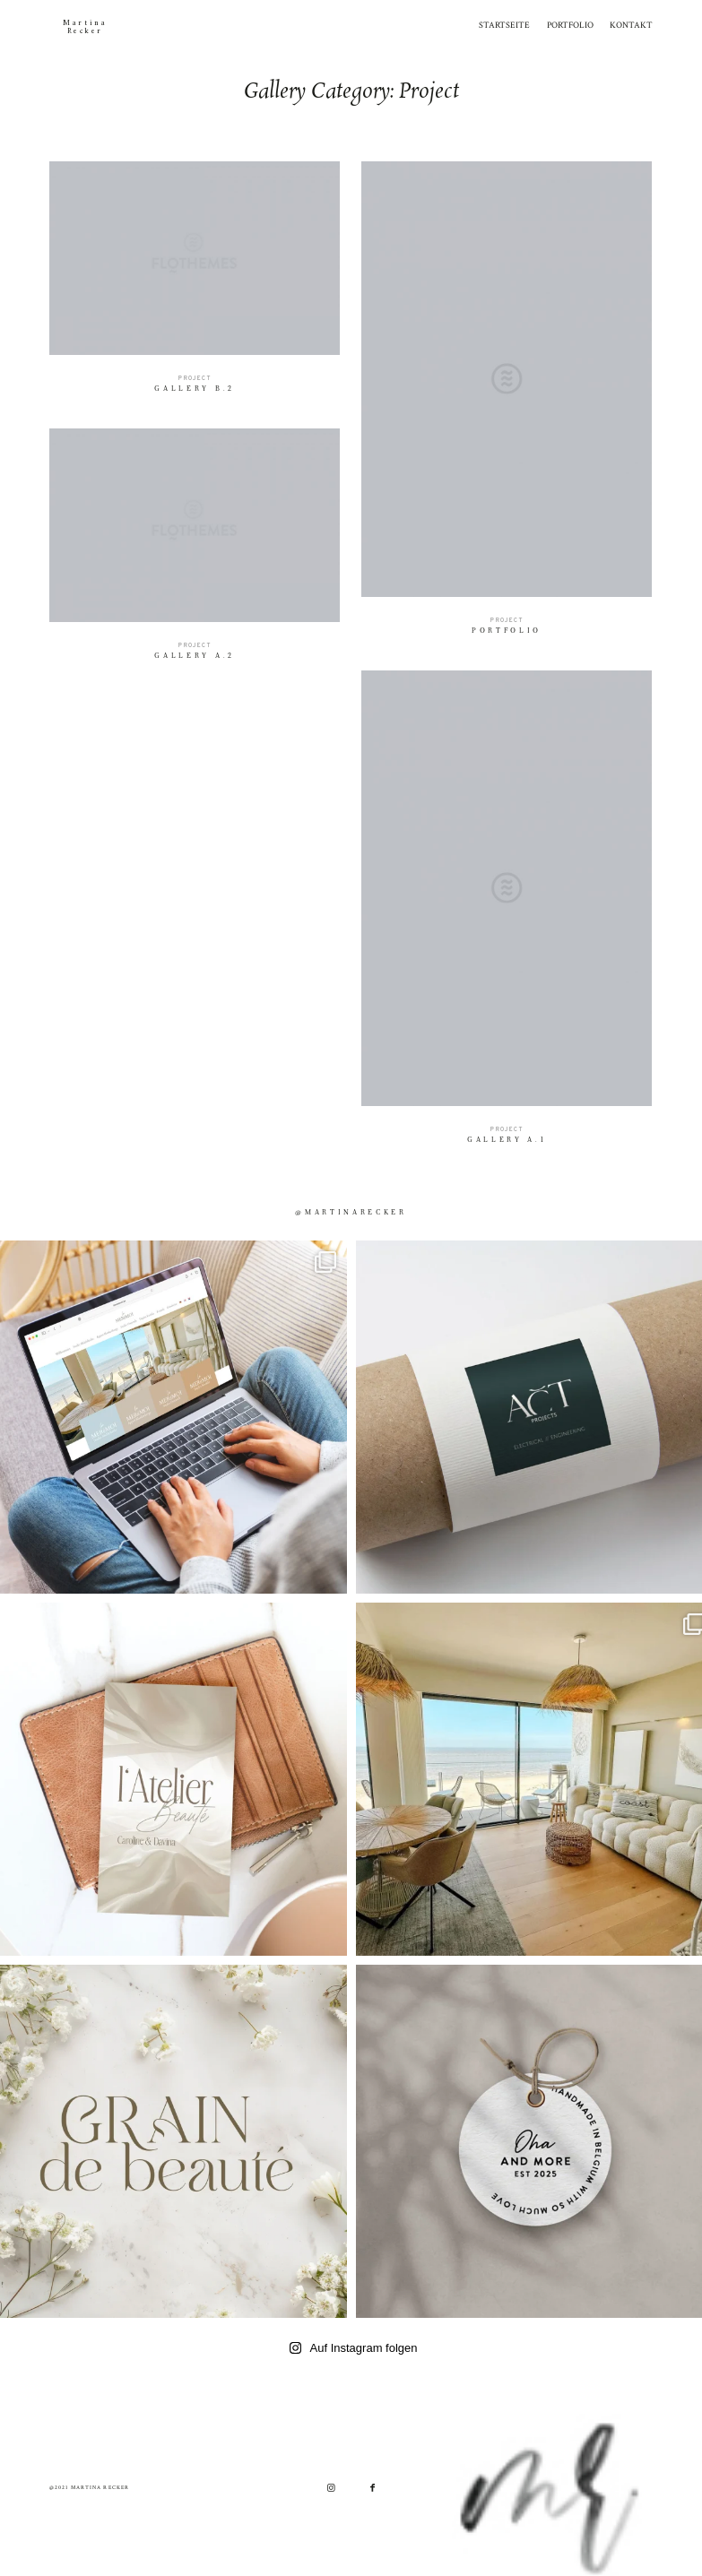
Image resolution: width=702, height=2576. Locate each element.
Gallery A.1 (507, 913)
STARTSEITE (504, 25)
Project (194, 379)
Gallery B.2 (195, 285)
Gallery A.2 (195, 552)
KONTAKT (631, 25)
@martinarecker (350, 1212)
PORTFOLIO (570, 25)
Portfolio (507, 405)
